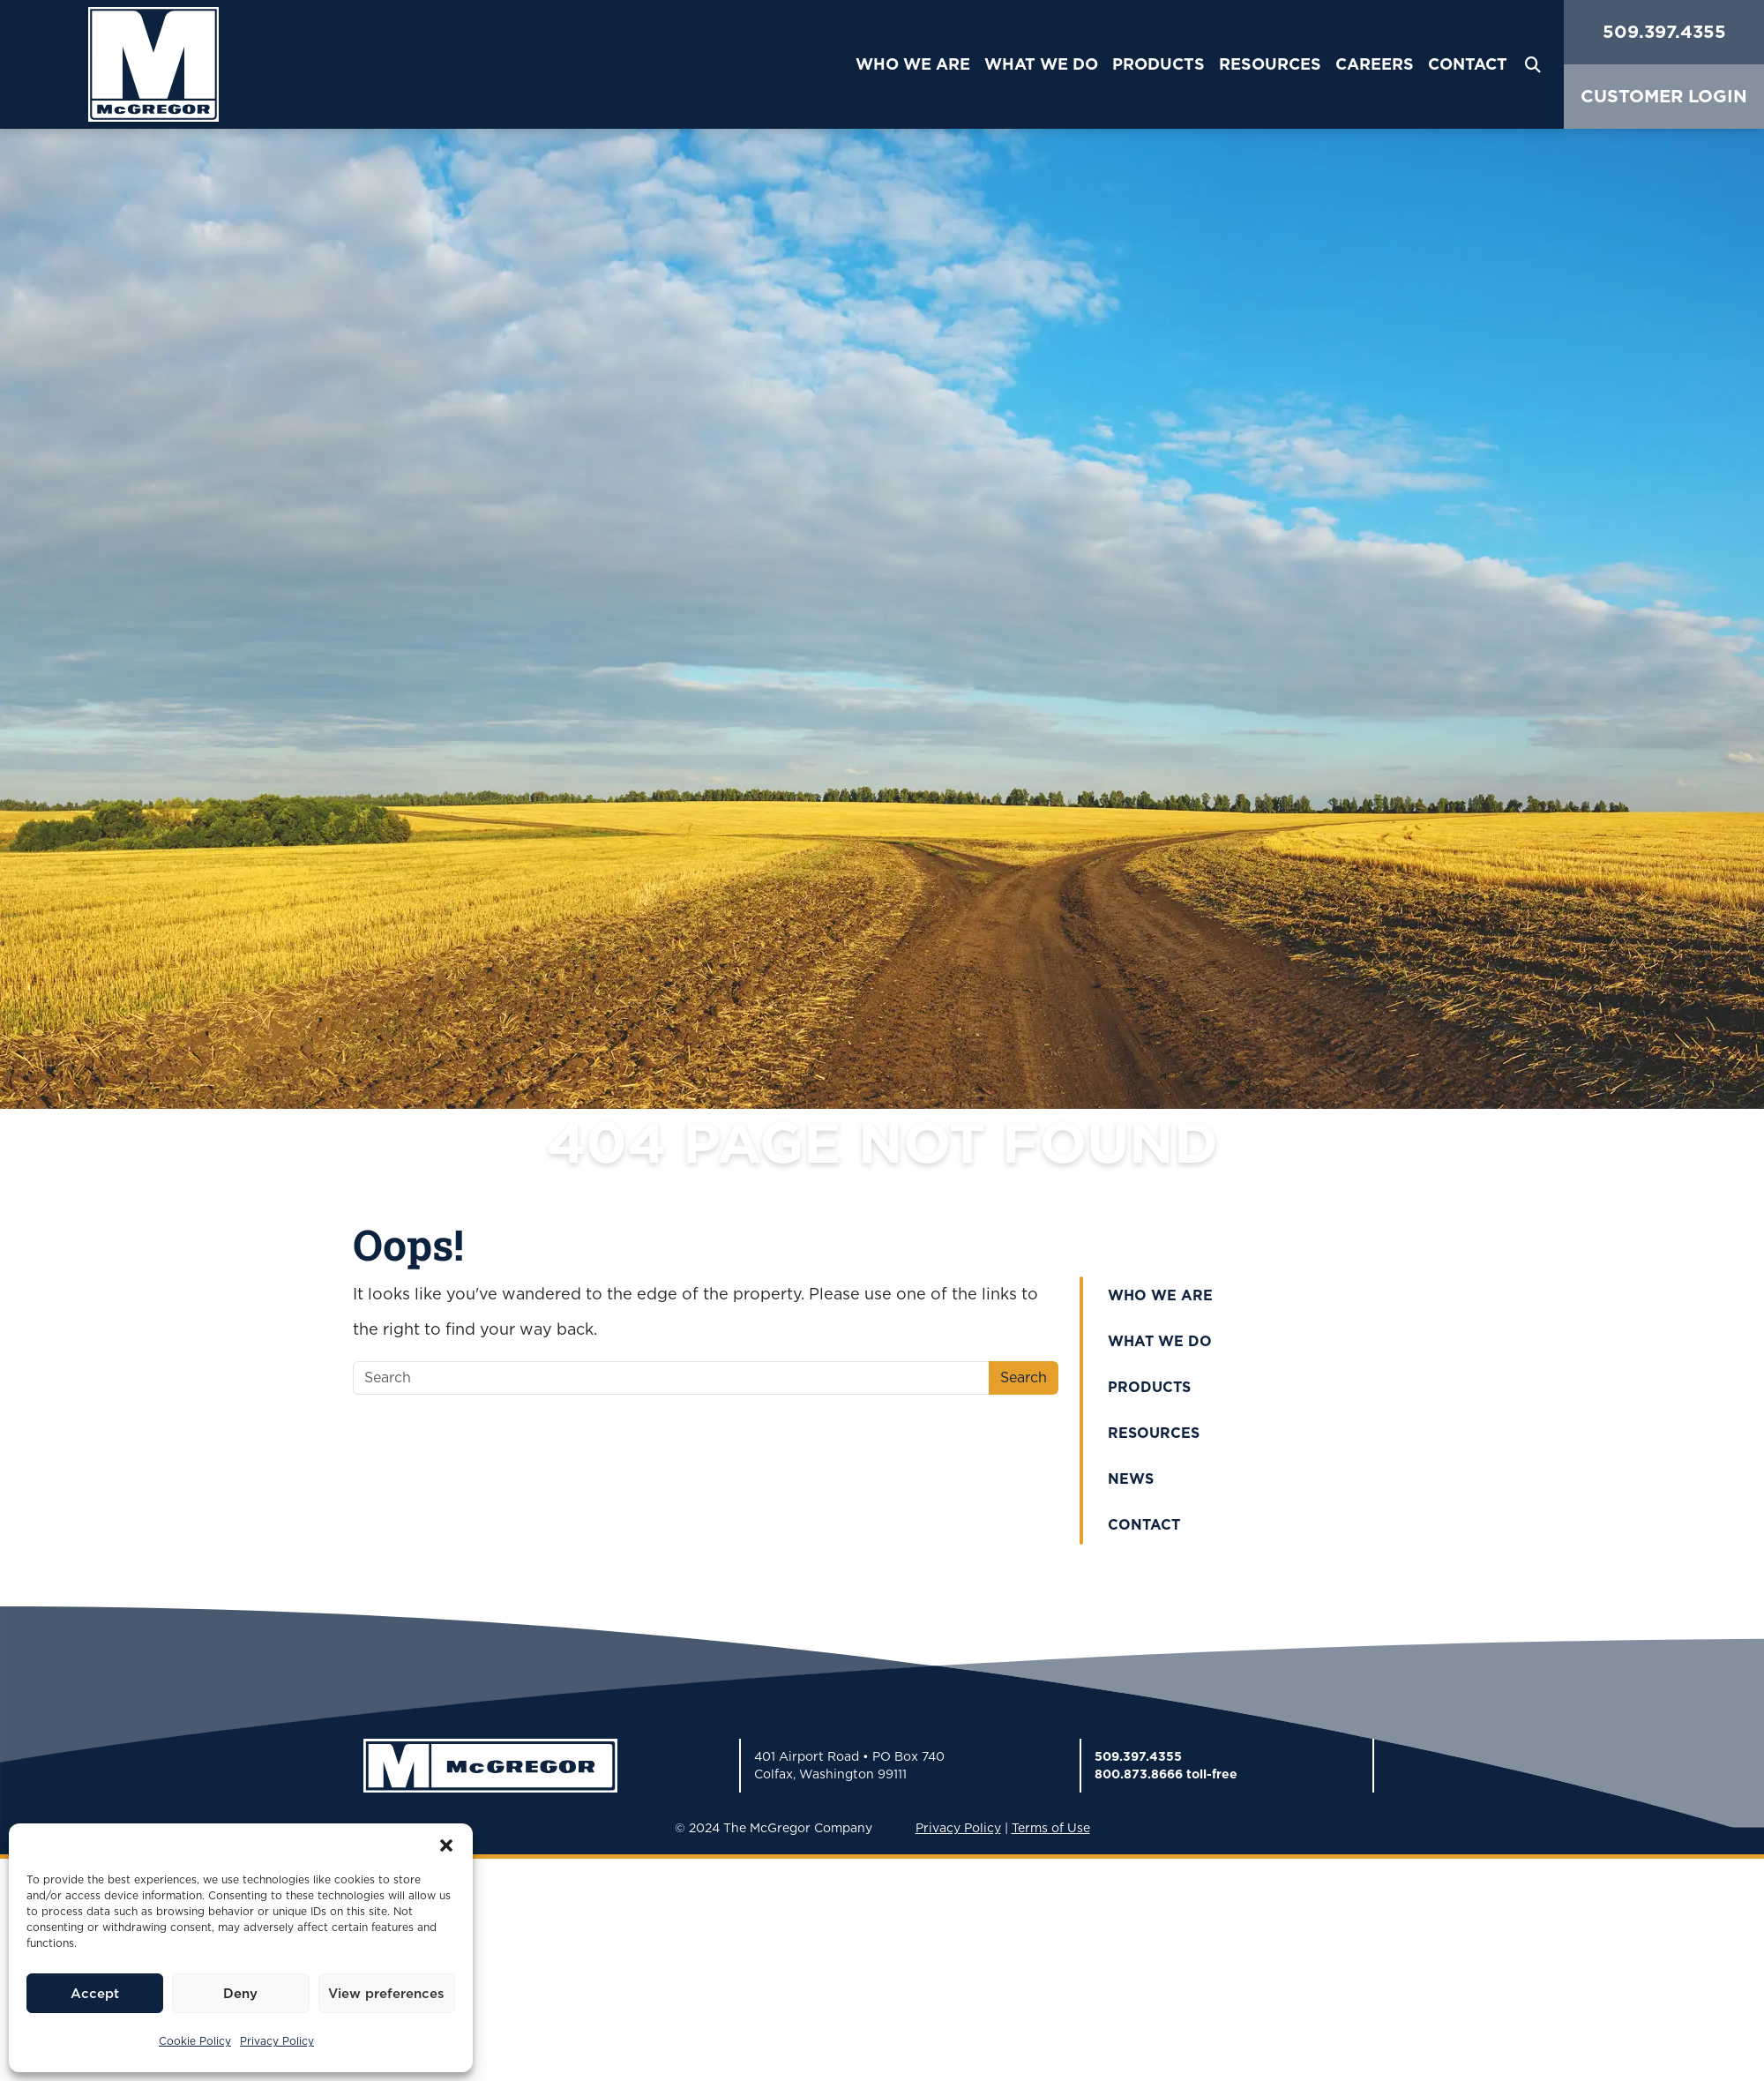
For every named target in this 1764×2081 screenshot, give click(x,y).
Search (1023, 1377)
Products (1158, 64)
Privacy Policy (277, 2040)
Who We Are (913, 64)
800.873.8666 (1139, 1774)
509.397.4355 (1664, 31)
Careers (1374, 64)
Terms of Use (1051, 1828)
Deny (240, 1994)
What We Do (1041, 64)
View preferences (386, 1994)
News (1131, 1479)
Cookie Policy (195, 2040)
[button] (446, 1845)
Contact (1467, 64)
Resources (1270, 64)
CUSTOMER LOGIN (1664, 96)
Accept (95, 1994)
